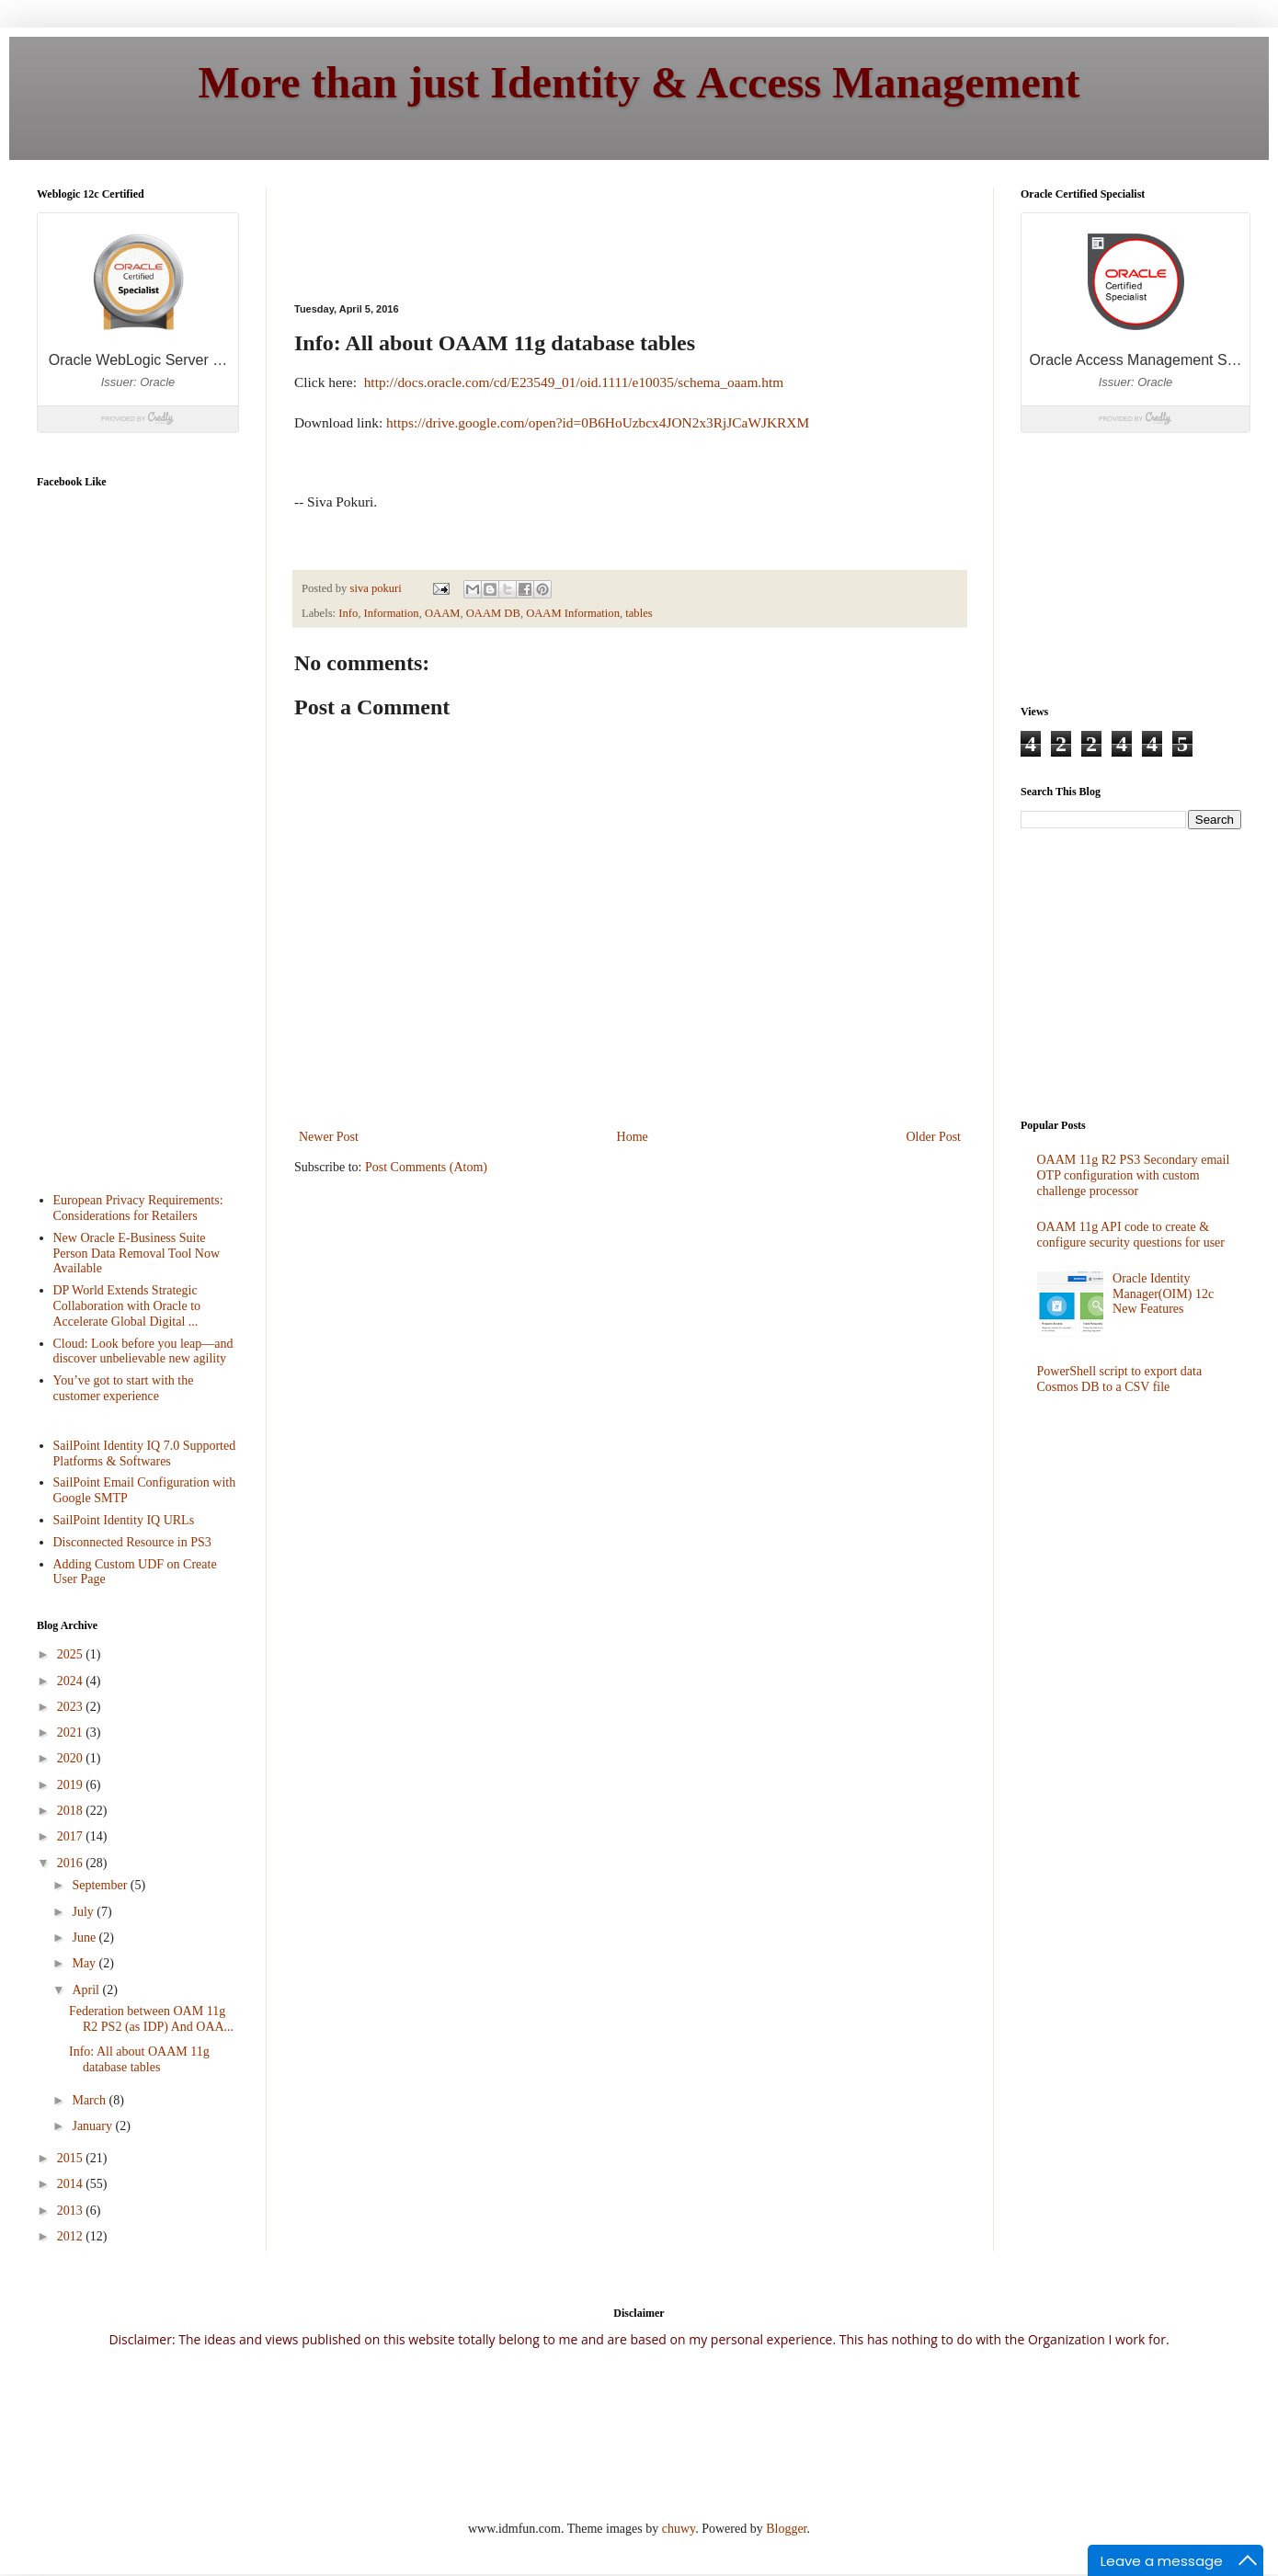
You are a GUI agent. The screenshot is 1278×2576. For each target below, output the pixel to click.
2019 (71, 1785)
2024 (71, 1681)
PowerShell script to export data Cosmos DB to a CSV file (1120, 1379)
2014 (71, 2184)
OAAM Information (573, 613)
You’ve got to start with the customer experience (123, 1388)
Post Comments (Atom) (426, 1167)
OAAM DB (493, 613)
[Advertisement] (110, 881)
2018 (71, 1811)
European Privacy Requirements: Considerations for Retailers (138, 1208)
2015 (71, 2158)
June (85, 1937)
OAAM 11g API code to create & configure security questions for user (1131, 1234)
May (85, 1963)
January (93, 2126)
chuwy (678, 2529)
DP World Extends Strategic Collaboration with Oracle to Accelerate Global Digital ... (127, 1305)
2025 (71, 1654)
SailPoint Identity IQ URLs (124, 1520)
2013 (71, 2210)
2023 (71, 1707)
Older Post (934, 1137)
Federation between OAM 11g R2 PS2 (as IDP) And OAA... (151, 2019)
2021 (71, 1732)
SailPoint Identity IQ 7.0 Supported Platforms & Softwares (144, 1453)
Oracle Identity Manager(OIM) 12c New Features (1163, 1293)
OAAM (442, 613)
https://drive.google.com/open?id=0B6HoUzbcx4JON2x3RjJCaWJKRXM (597, 422)
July (84, 1912)
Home (632, 1137)
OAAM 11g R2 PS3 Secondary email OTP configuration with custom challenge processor (1133, 1175)
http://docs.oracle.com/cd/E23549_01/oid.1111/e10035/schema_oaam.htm (574, 382)
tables (638, 613)
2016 (71, 1863)
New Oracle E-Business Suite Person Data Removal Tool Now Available (137, 1253)
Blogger (786, 2529)
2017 (71, 1836)
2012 (71, 2236)
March (90, 2100)
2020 (71, 1758)
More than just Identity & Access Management (639, 82)
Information (391, 613)
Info (348, 613)
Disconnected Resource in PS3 (132, 1542)
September (101, 1885)
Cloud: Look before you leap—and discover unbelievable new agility (143, 1351)
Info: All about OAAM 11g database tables (139, 2059)
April (87, 1990)
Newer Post (329, 1137)
